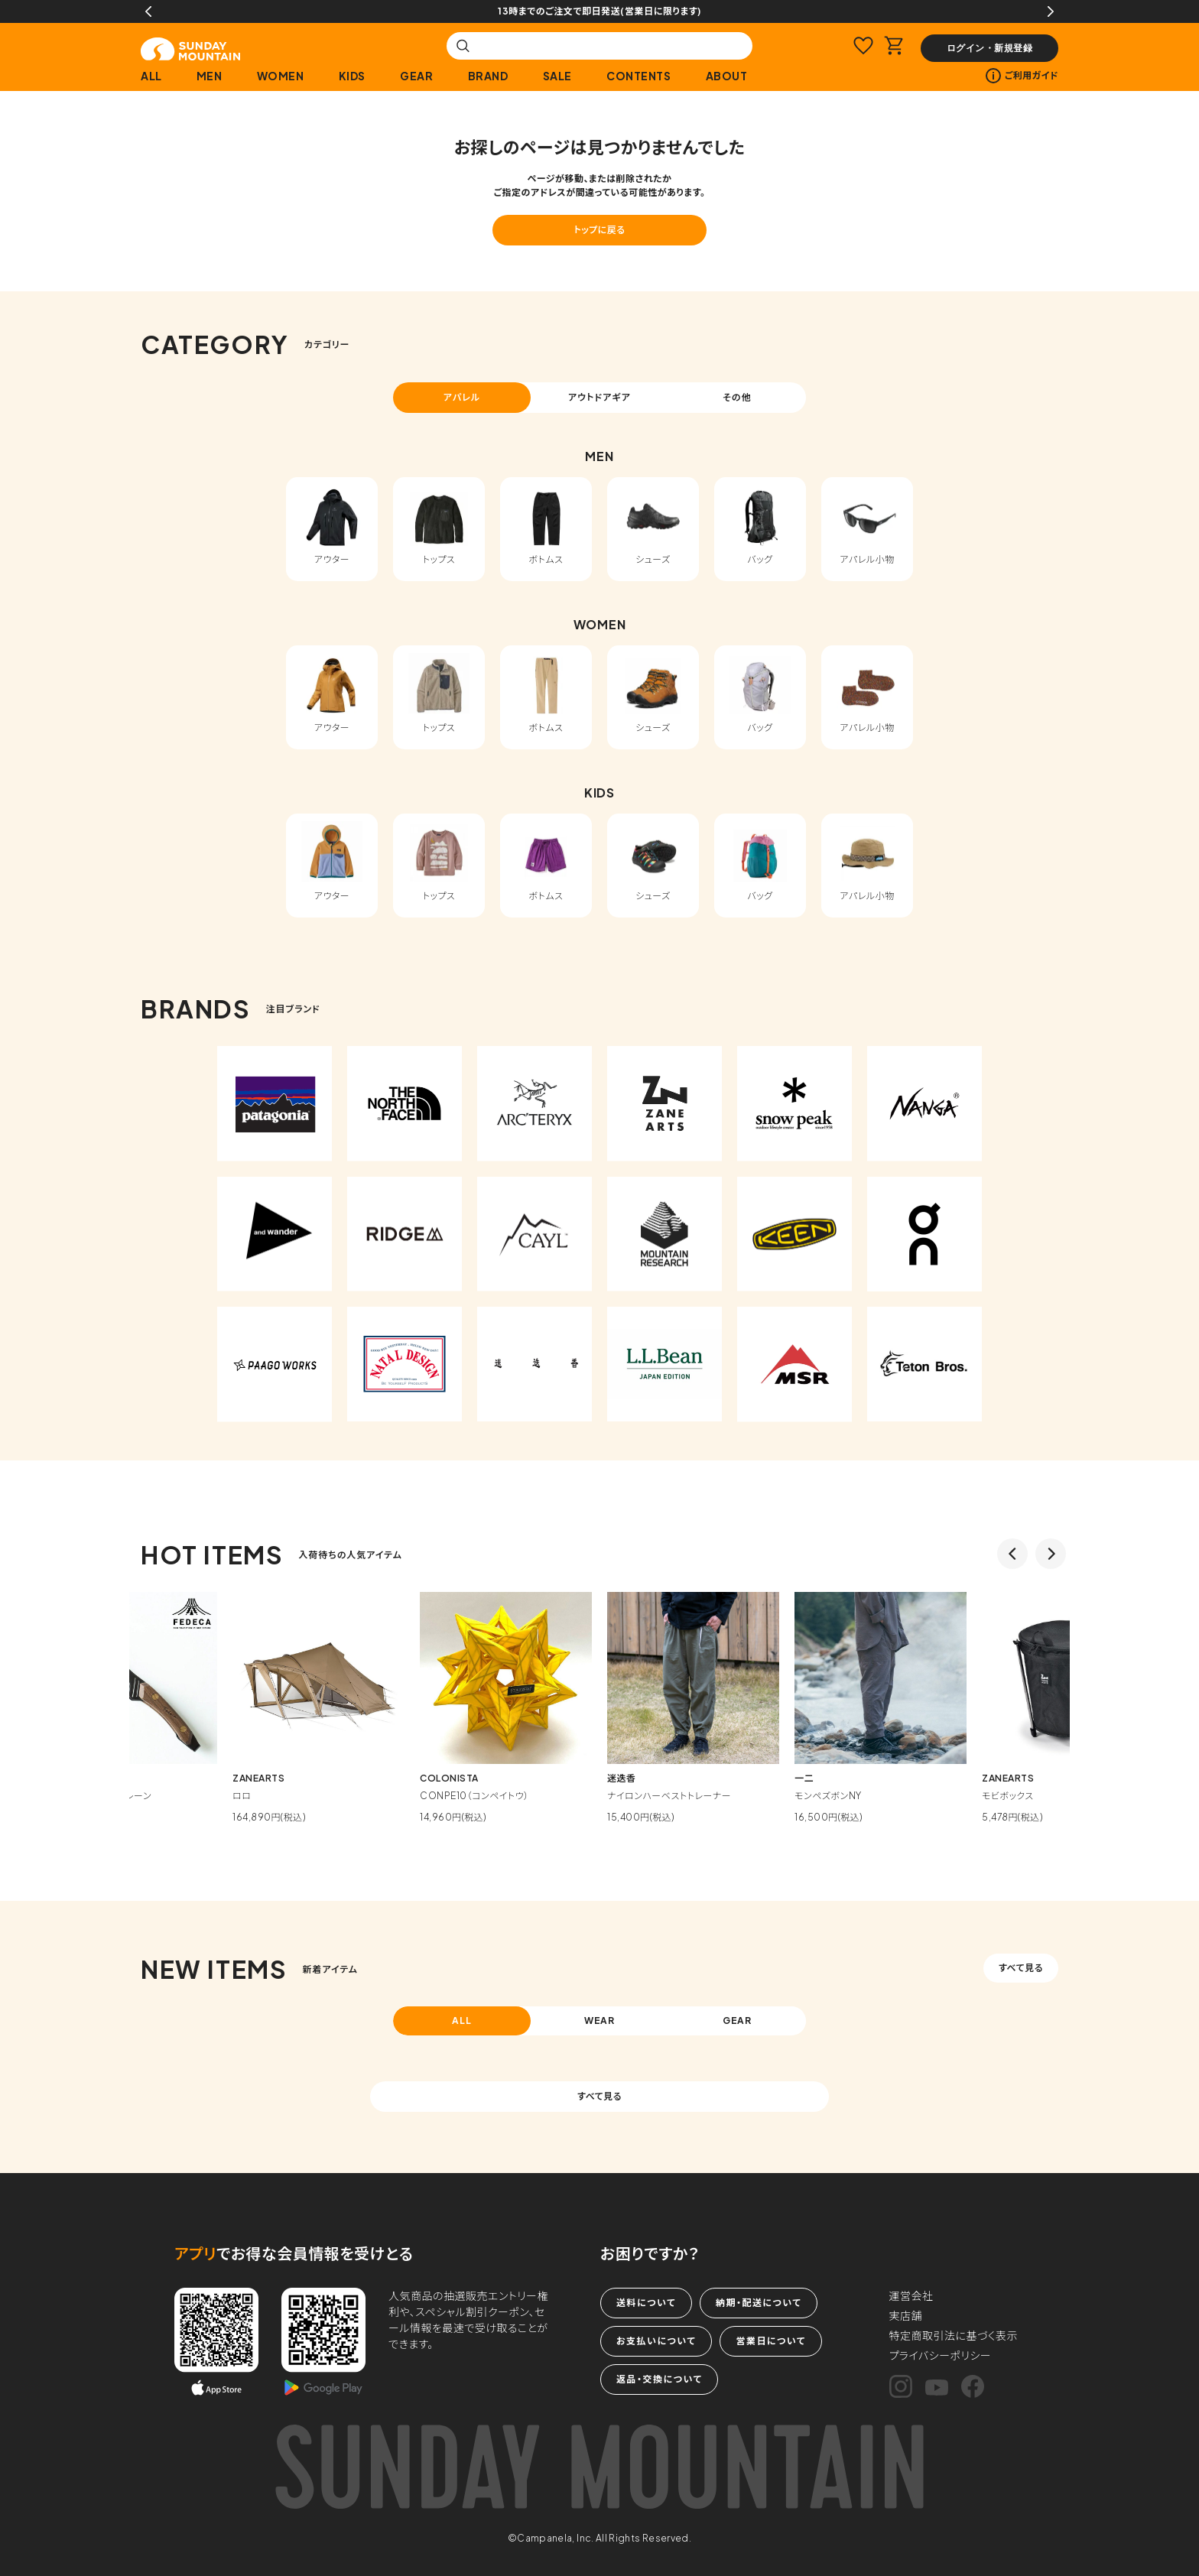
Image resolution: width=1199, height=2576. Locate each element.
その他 (737, 397)
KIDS (352, 76)
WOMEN (280, 76)
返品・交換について (659, 2379)
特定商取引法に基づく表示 (954, 2335)
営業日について (770, 2341)
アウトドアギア (599, 397)
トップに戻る (599, 230)
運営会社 (911, 2295)
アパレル (462, 397)
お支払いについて (656, 2341)
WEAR (600, 2020)
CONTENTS (638, 76)
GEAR (416, 76)
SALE (557, 76)
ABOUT (727, 76)
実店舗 (906, 2315)
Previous (148, 11)
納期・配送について (758, 2302)
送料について (646, 2302)
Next (1050, 11)
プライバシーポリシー (940, 2355)
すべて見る (1021, 1967)
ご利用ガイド (1022, 75)
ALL (151, 76)
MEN (210, 76)
